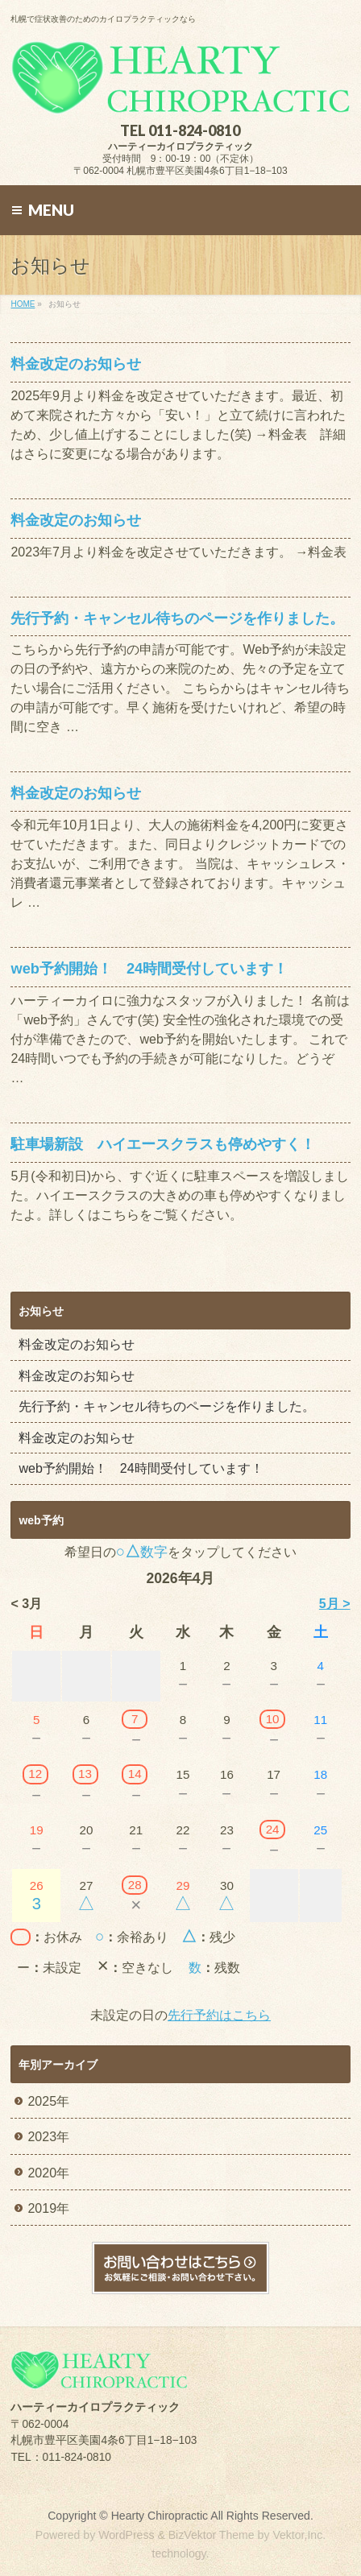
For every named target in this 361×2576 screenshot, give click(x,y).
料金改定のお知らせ (75, 363)
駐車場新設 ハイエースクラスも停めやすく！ (162, 1143)
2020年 (48, 2173)
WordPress (126, 2534)
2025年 (48, 2101)
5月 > (335, 1604)
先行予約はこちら (219, 2015)
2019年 (48, 2208)
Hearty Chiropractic (159, 2515)
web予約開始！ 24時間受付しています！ (149, 968)
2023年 (48, 2137)
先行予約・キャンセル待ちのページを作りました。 (177, 618)
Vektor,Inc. (299, 2534)
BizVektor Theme (211, 2534)
